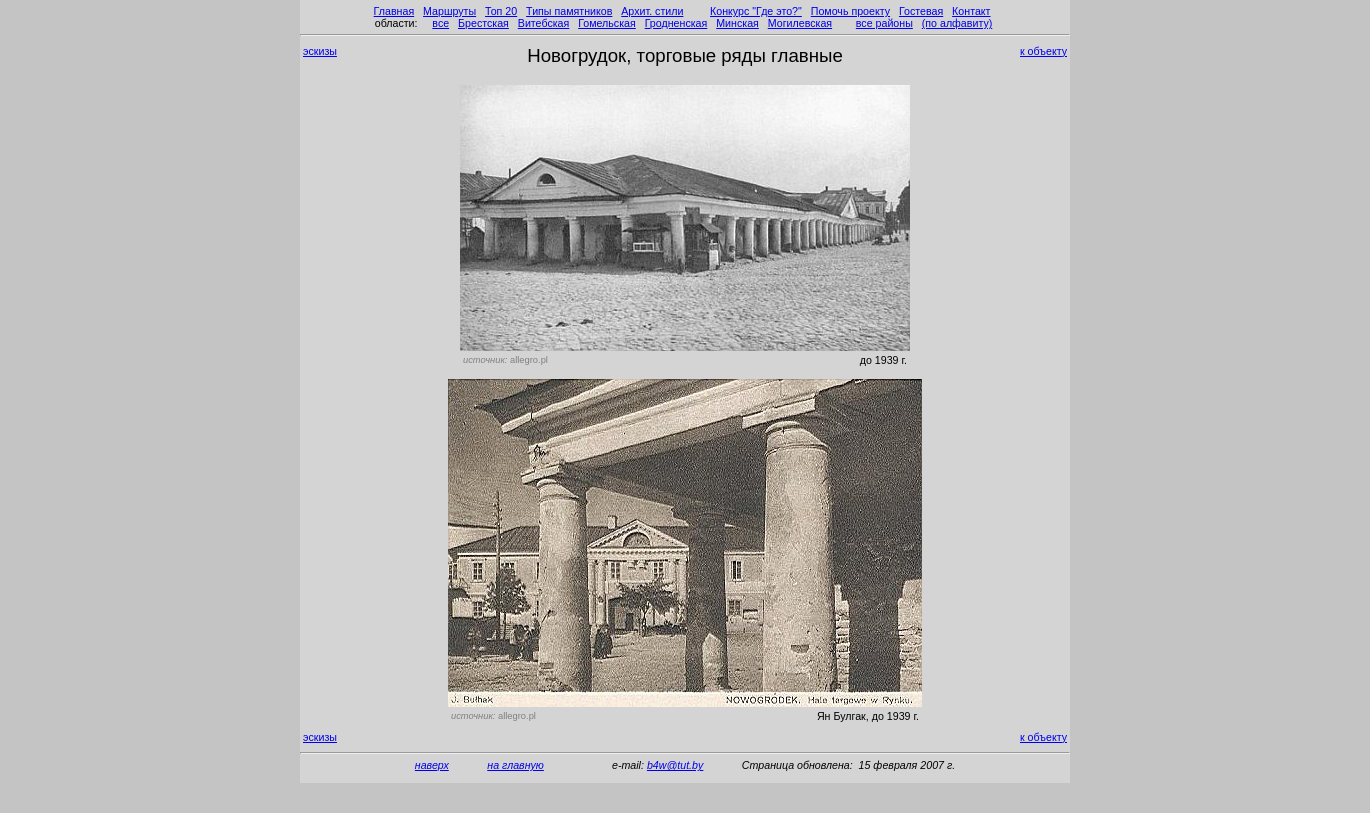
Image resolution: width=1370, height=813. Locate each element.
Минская (737, 23)
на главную (515, 765)
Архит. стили (652, 11)
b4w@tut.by (675, 765)
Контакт (971, 11)
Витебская (544, 23)
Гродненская (676, 23)
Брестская (483, 23)
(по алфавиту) (957, 23)
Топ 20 (501, 11)
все (440, 23)
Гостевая (921, 11)
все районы (884, 23)
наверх (432, 765)
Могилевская (800, 23)
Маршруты (449, 11)
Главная (394, 11)
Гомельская (607, 23)
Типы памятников (569, 11)
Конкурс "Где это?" (756, 11)
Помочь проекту (850, 11)
